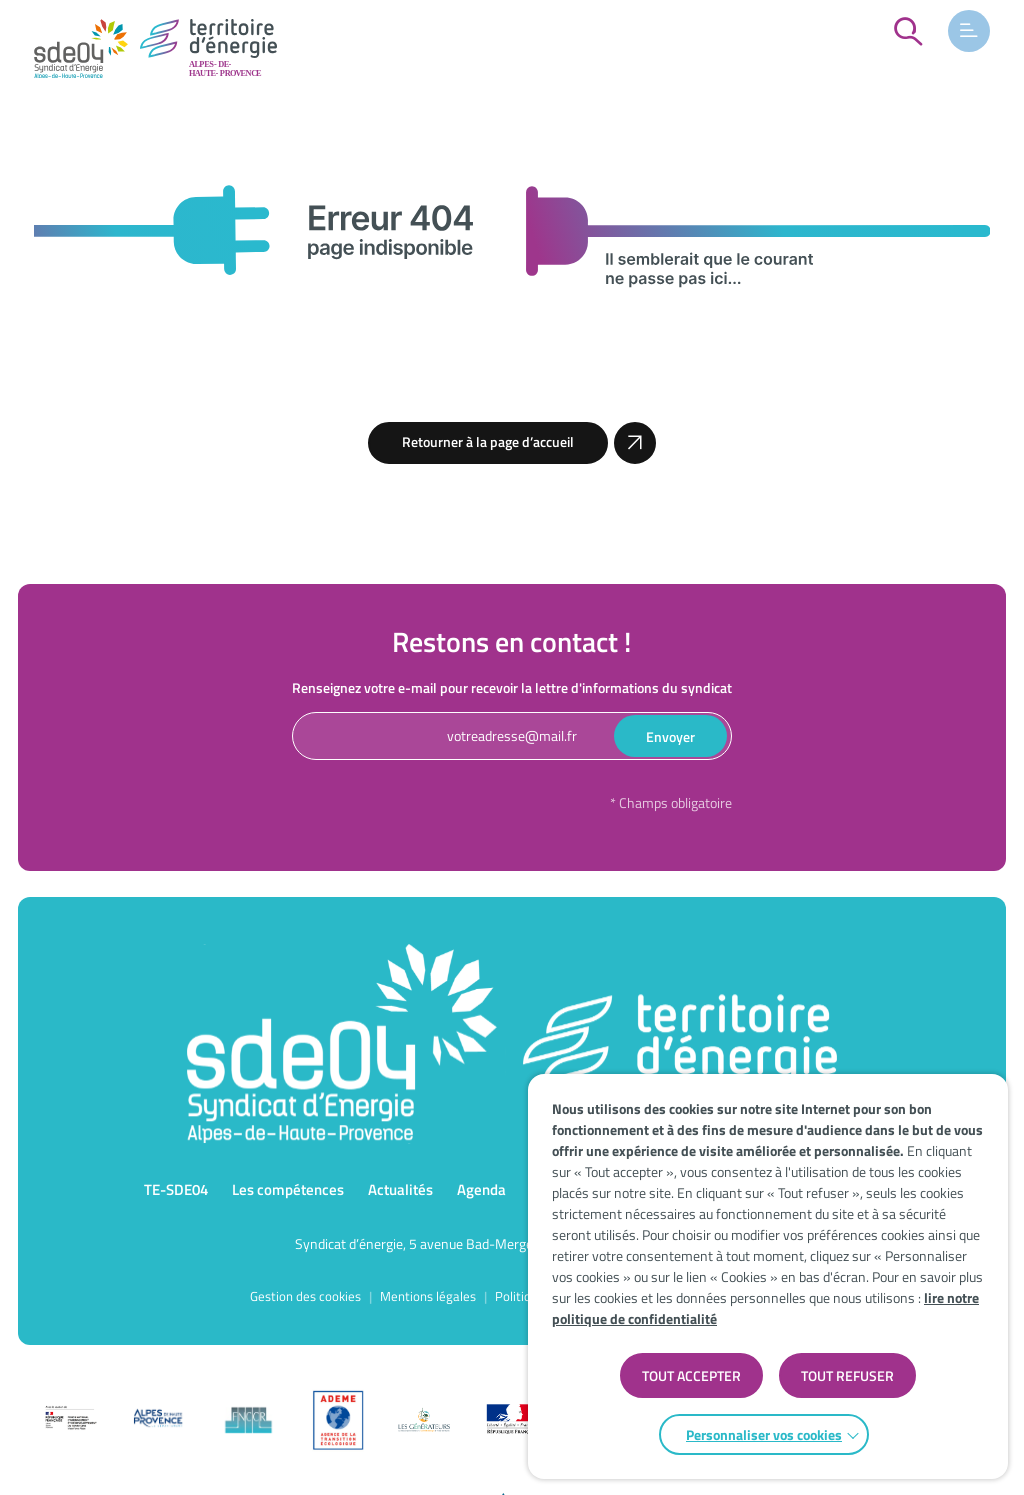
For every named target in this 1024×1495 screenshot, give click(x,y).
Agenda (481, 1189)
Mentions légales (428, 1296)
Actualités (400, 1189)
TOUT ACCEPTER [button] (691, 1375)
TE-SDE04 (176, 1189)
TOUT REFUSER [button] (847, 1375)
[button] (969, 31)
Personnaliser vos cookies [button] (764, 1434)
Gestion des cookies (305, 1296)
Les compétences (288, 1189)
